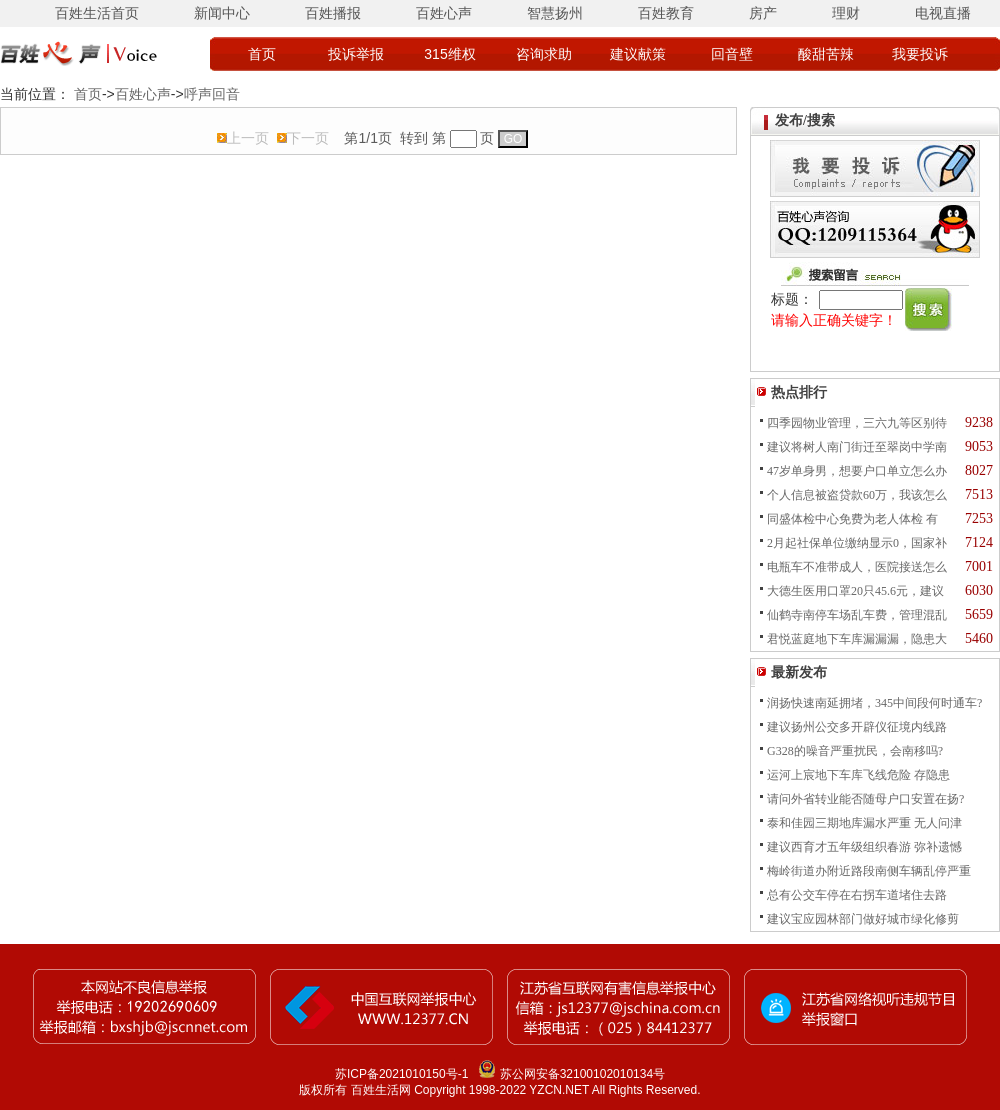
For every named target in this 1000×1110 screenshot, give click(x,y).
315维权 (449, 54)
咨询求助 (544, 54)
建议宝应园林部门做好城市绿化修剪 (863, 919)
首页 (262, 54)
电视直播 (943, 13)
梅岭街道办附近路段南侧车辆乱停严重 (869, 871)
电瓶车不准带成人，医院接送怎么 (857, 567)
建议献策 (638, 54)
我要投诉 (920, 54)
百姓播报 (333, 13)
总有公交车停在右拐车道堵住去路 (857, 895)
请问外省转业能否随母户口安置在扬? (865, 799)
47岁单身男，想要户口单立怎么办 (857, 471)
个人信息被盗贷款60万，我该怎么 (857, 495)
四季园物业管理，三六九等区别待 (857, 423)
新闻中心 (222, 13)
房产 (763, 13)
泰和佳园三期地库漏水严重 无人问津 (864, 823)
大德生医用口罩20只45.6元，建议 (855, 591)
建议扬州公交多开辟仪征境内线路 (857, 727)
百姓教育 (666, 13)
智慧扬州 (555, 13)
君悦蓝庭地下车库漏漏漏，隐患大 (857, 639)
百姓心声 (444, 13)
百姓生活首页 (97, 13)
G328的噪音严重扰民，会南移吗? (855, 751)
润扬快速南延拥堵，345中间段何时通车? (874, 703)
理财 (846, 13)
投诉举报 (356, 54)
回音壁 (732, 54)
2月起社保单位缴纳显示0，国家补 (857, 543)
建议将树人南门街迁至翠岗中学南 (857, 447)
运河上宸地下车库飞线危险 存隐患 (858, 775)
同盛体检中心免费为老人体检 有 (852, 519)
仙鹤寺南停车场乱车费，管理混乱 (857, 615)
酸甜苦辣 (826, 54)
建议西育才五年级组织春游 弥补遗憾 (864, 847)
